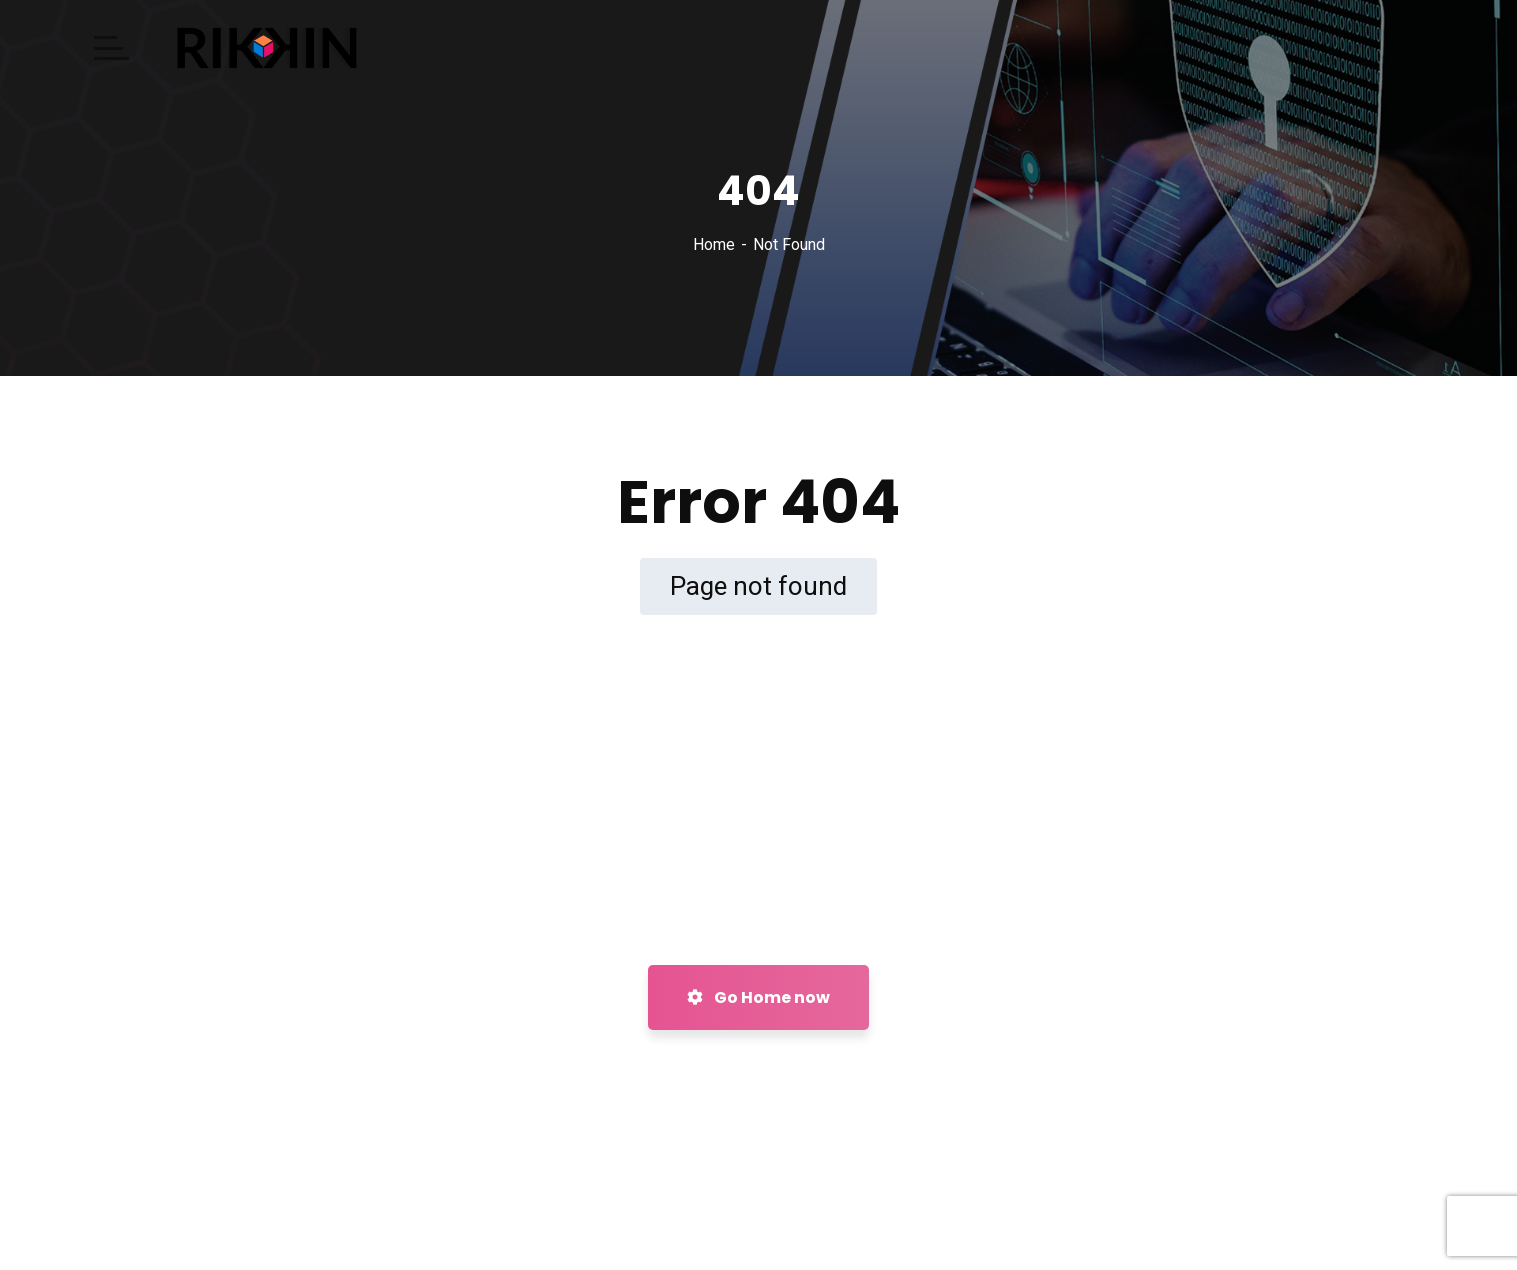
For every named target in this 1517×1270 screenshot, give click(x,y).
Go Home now (758, 997)
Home (714, 244)
